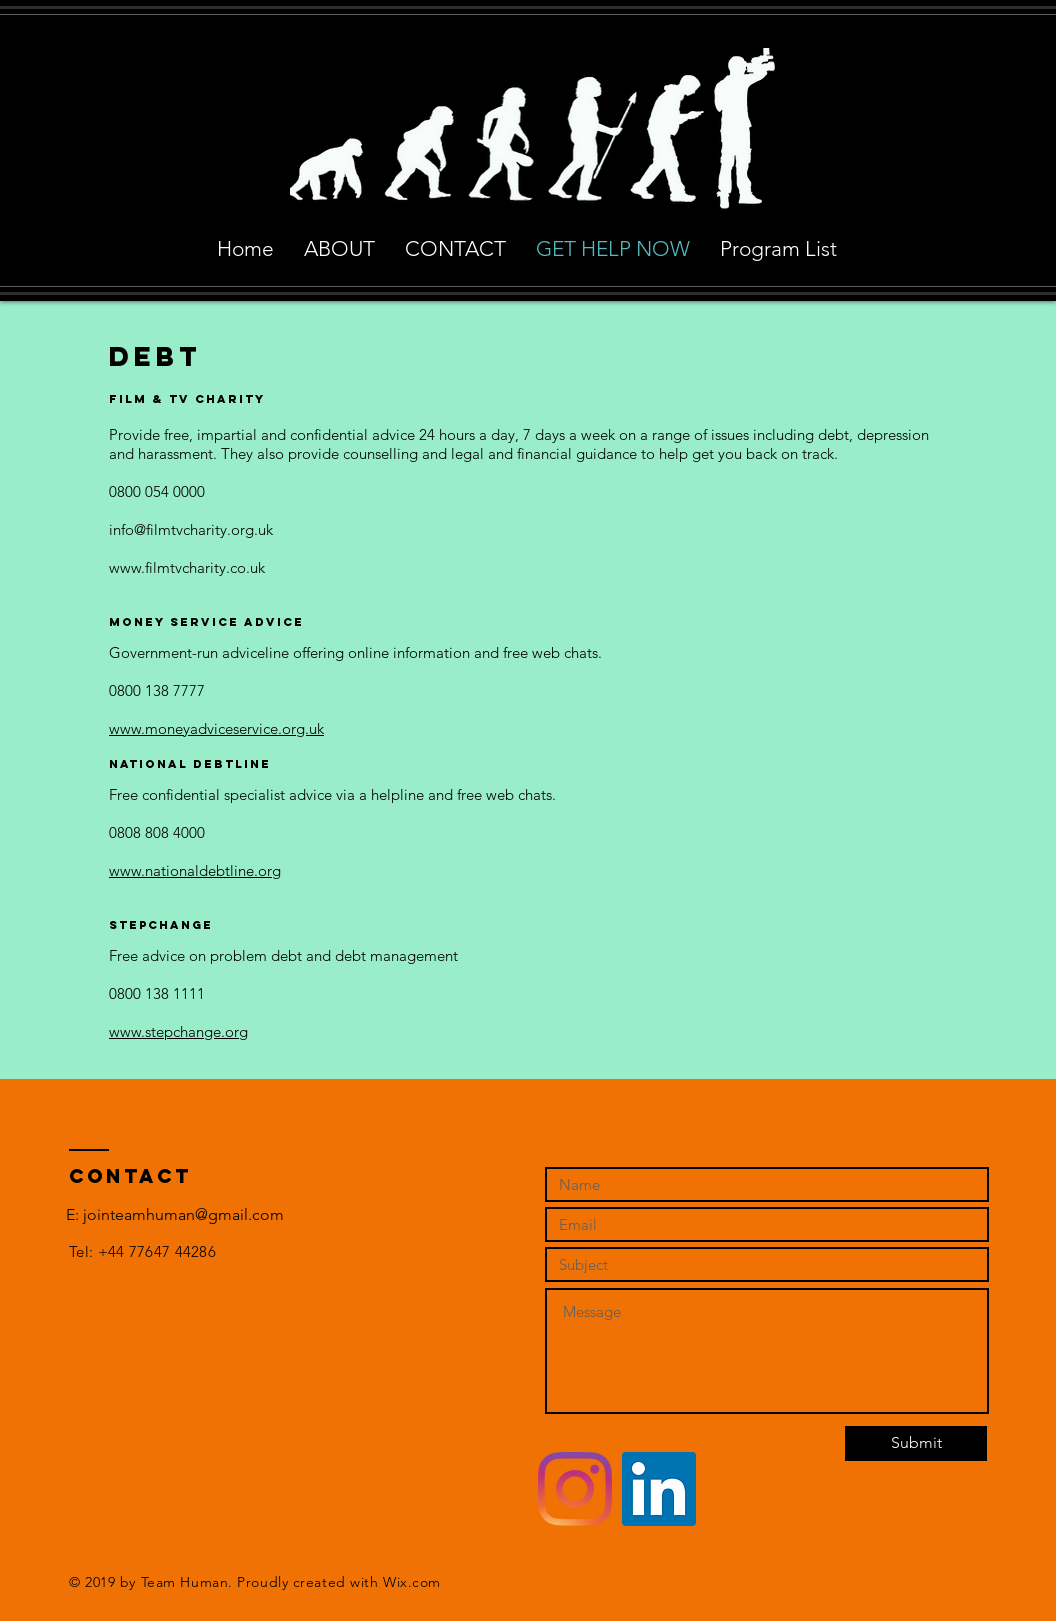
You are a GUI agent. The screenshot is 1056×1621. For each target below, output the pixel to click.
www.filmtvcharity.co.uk (187, 567)
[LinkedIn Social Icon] (659, 1489)
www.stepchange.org (178, 1031)
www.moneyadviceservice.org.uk (216, 728)
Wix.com (412, 1582)
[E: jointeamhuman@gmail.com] (175, 1215)
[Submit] (916, 1443)
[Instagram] (575, 1489)
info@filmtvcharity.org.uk (191, 529)
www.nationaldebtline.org (195, 870)
